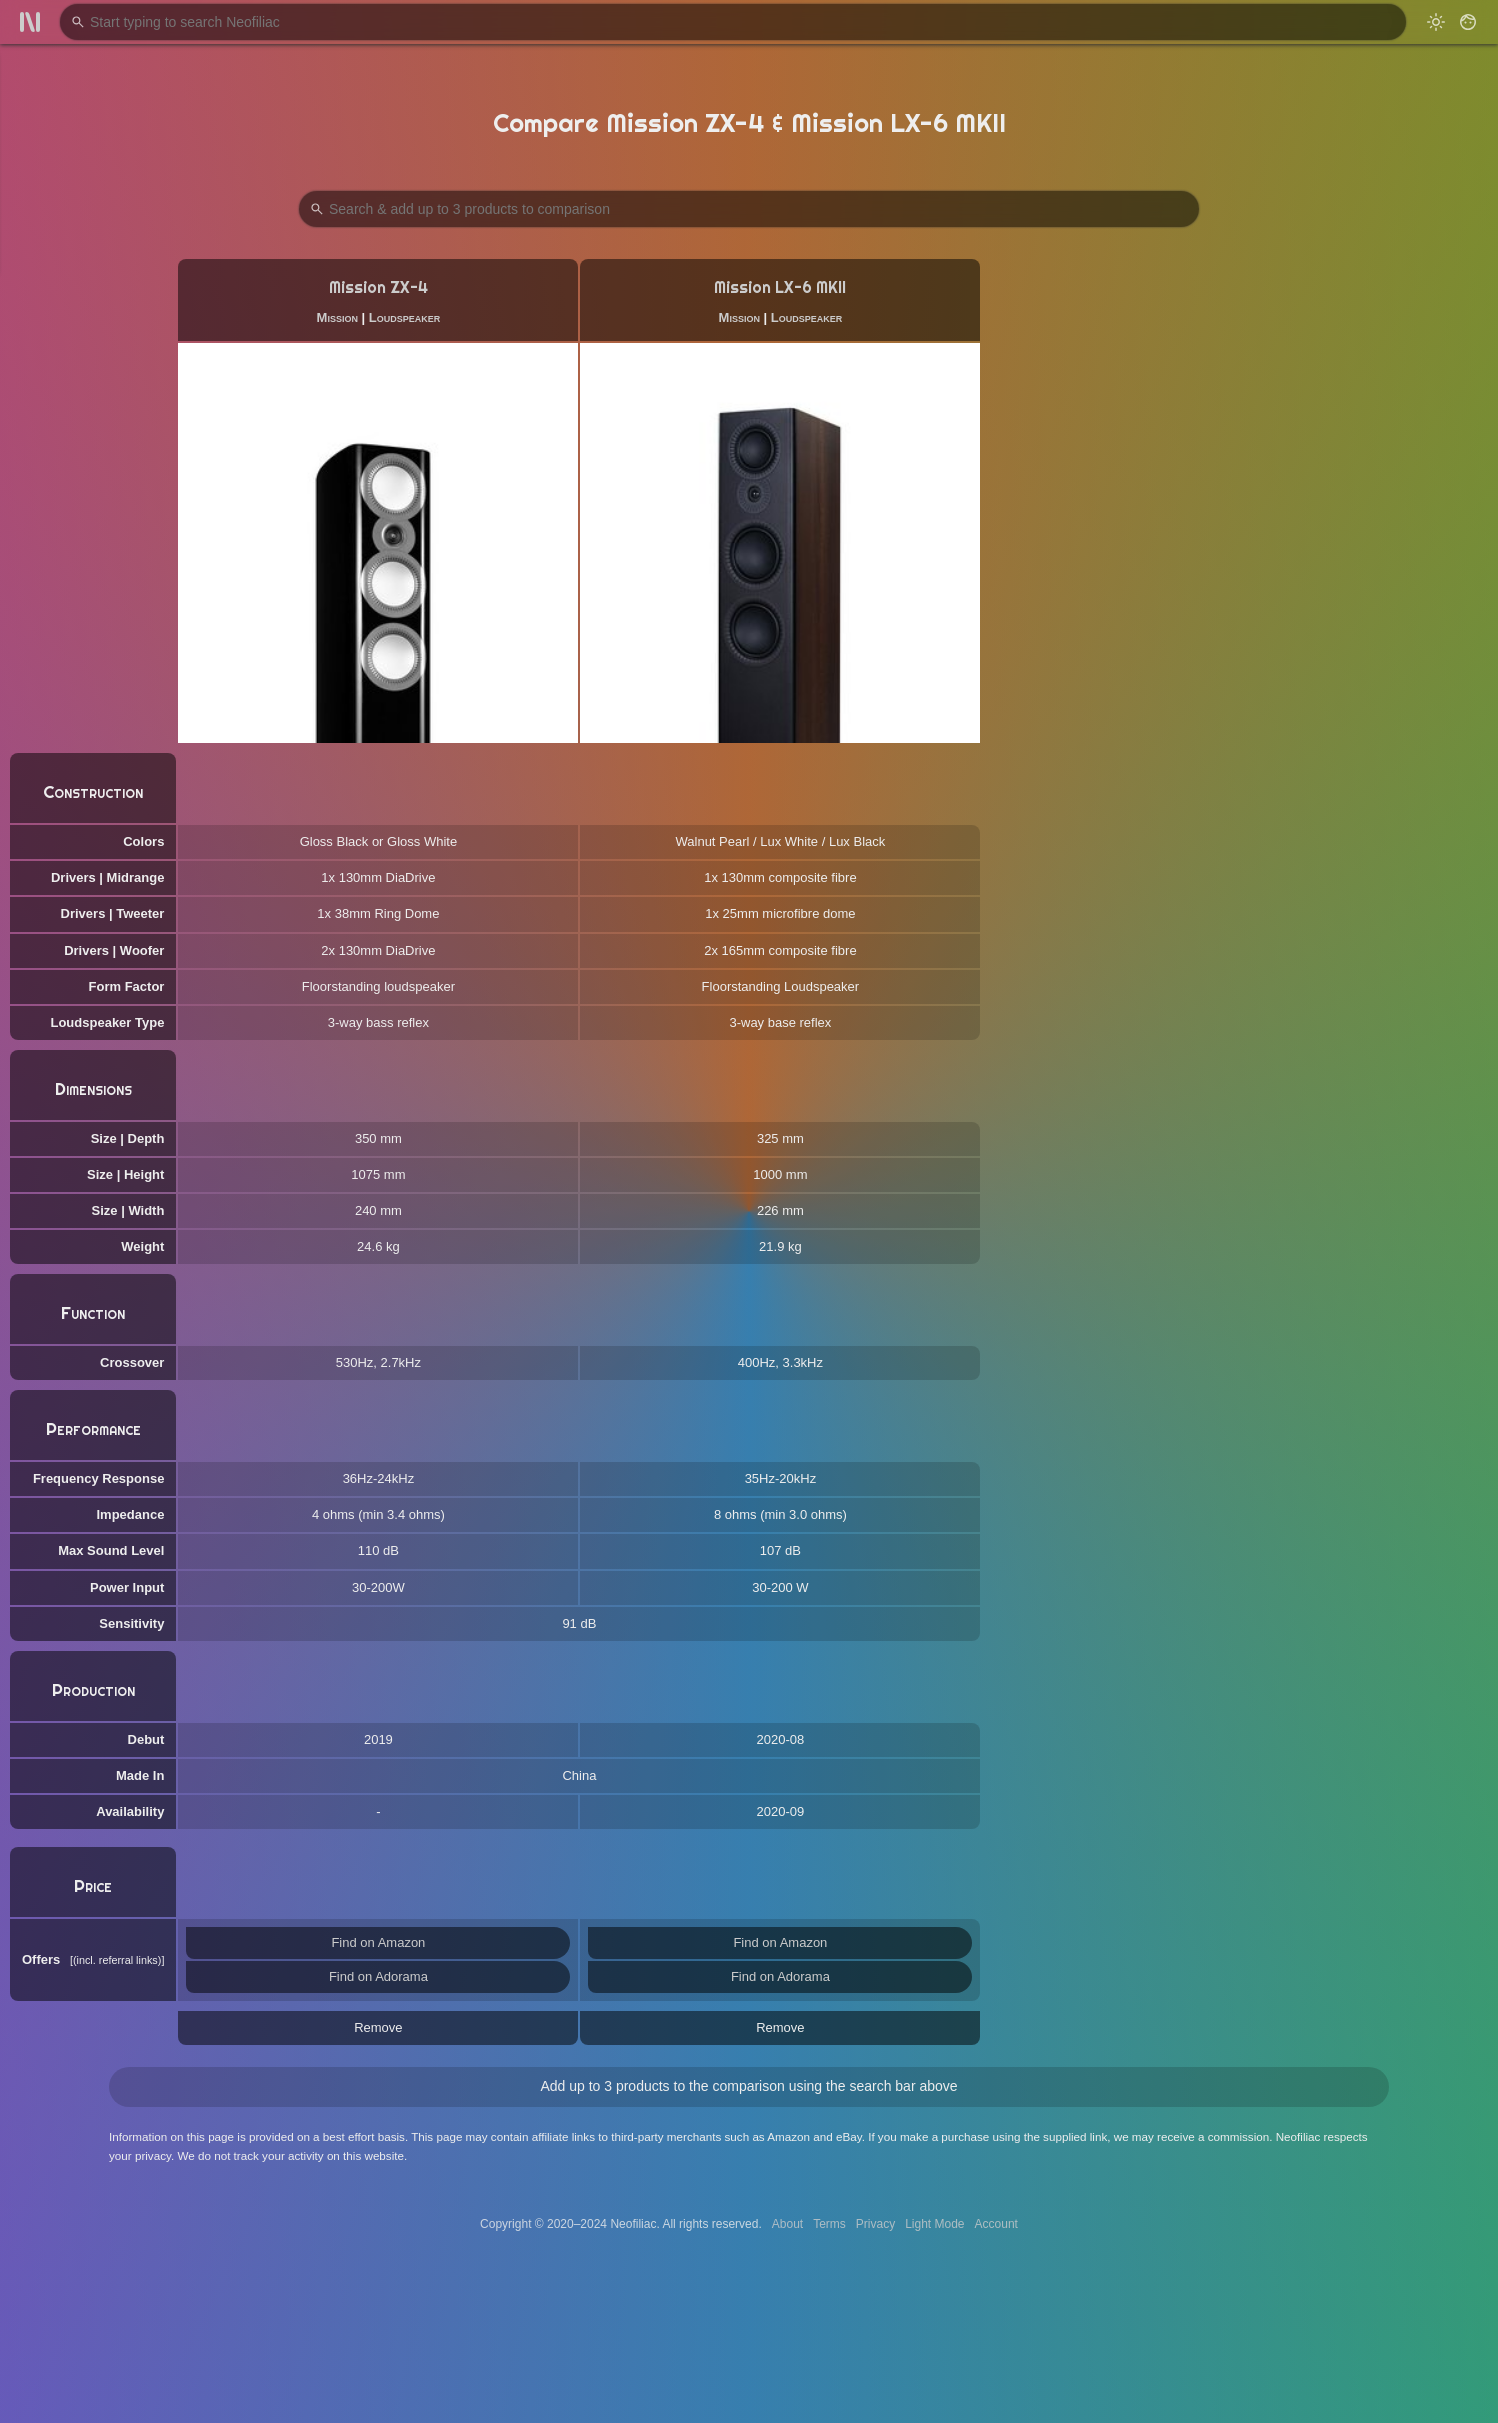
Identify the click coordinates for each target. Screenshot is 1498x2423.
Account (996, 2224)
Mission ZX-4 (378, 287)
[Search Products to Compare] (749, 209)
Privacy (875, 2224)
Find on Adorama (378, 1976)
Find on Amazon (378, 1942)
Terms (829, 2224)
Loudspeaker (404, 317)
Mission (337, 317)
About (787, 2224)
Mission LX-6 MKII (780, 287)
